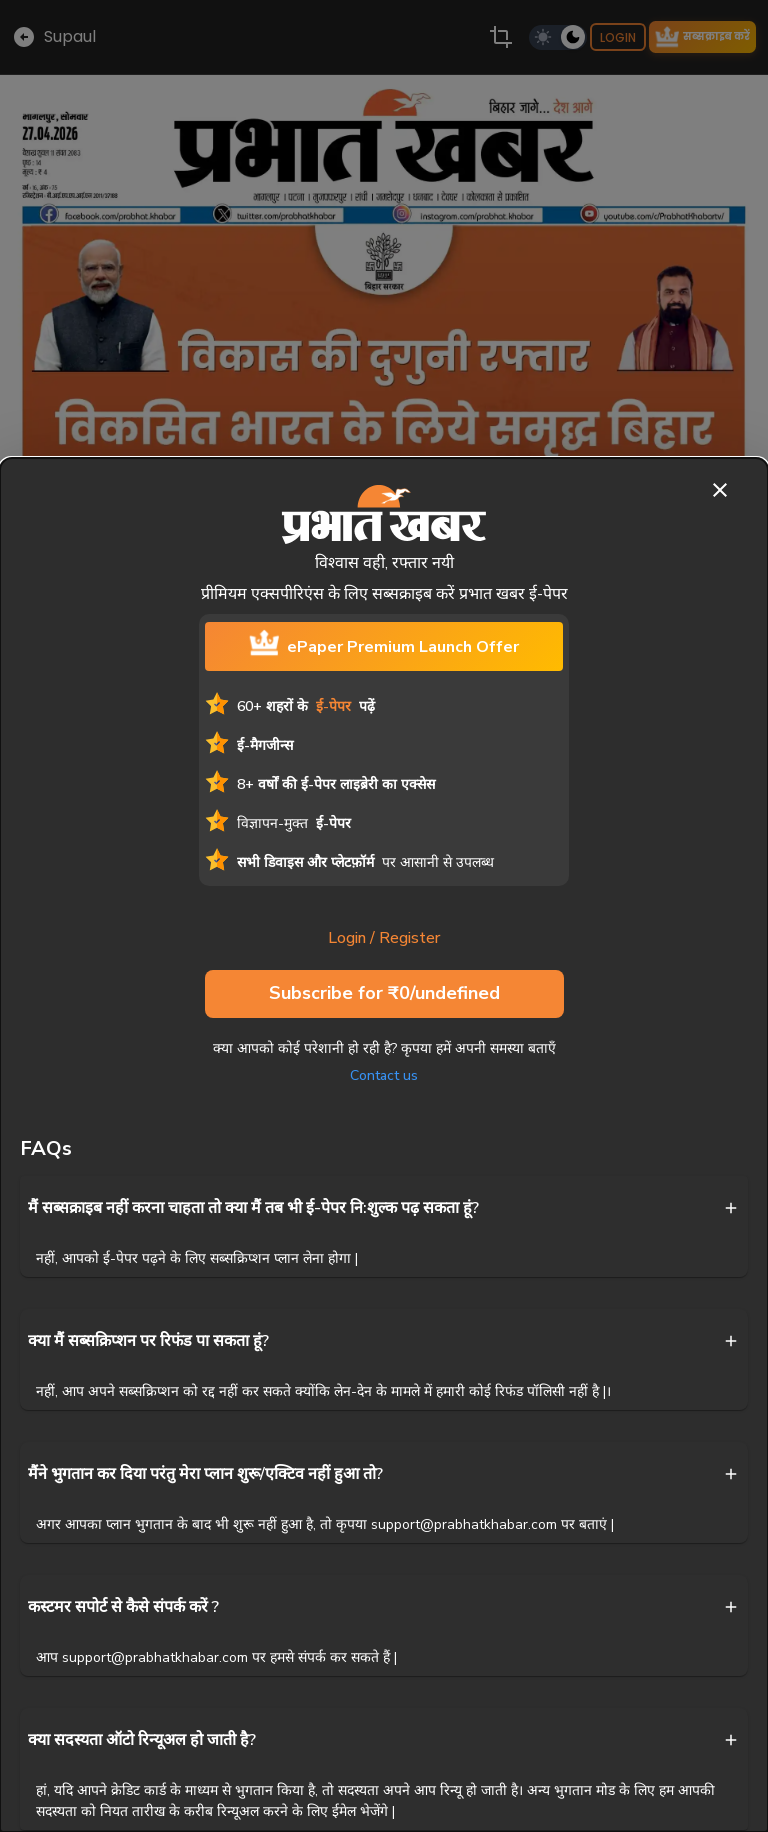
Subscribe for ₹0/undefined (384, 994)
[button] (384, 1208)
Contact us (384, 1075)
